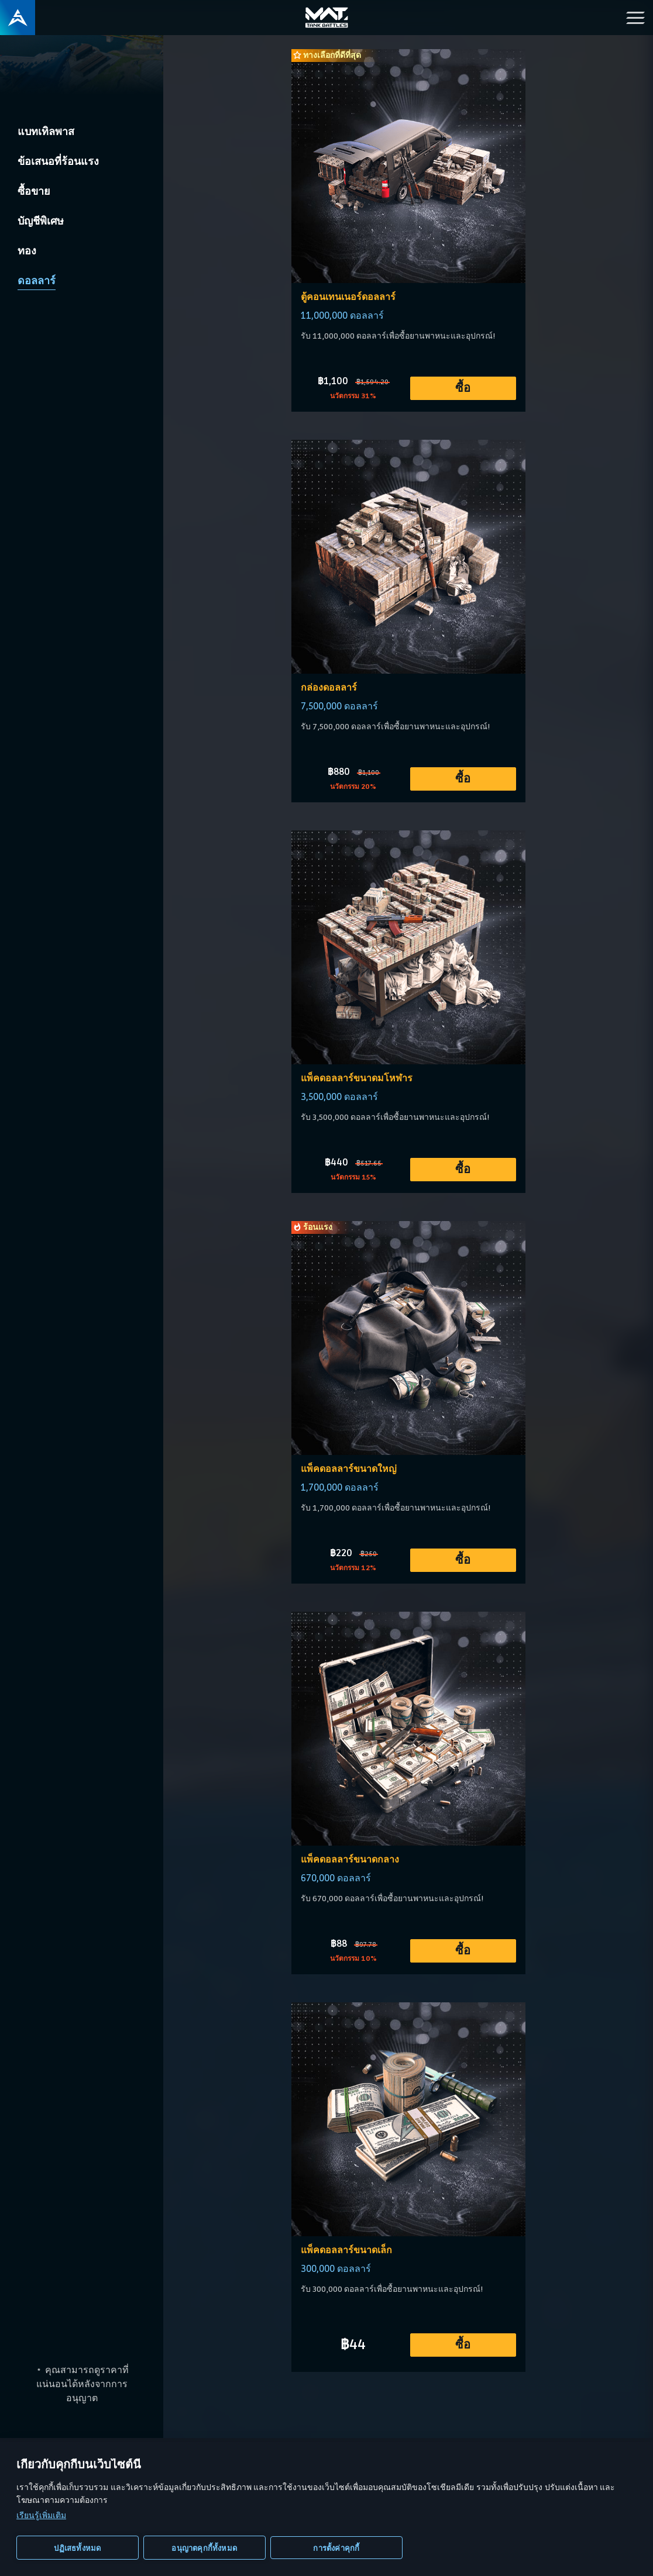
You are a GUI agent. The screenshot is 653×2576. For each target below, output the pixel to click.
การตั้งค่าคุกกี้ (336, 2548)
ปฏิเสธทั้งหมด (77, 2548)
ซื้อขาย (34, 191)
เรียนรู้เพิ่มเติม (41, 2514)
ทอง (27, 250)
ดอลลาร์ (37, 280)
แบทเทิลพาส (46, 131)
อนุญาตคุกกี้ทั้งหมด (204, 2548)
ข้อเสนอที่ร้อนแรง (58, 161)
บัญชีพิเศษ (41, 221)
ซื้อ (462, 388)
